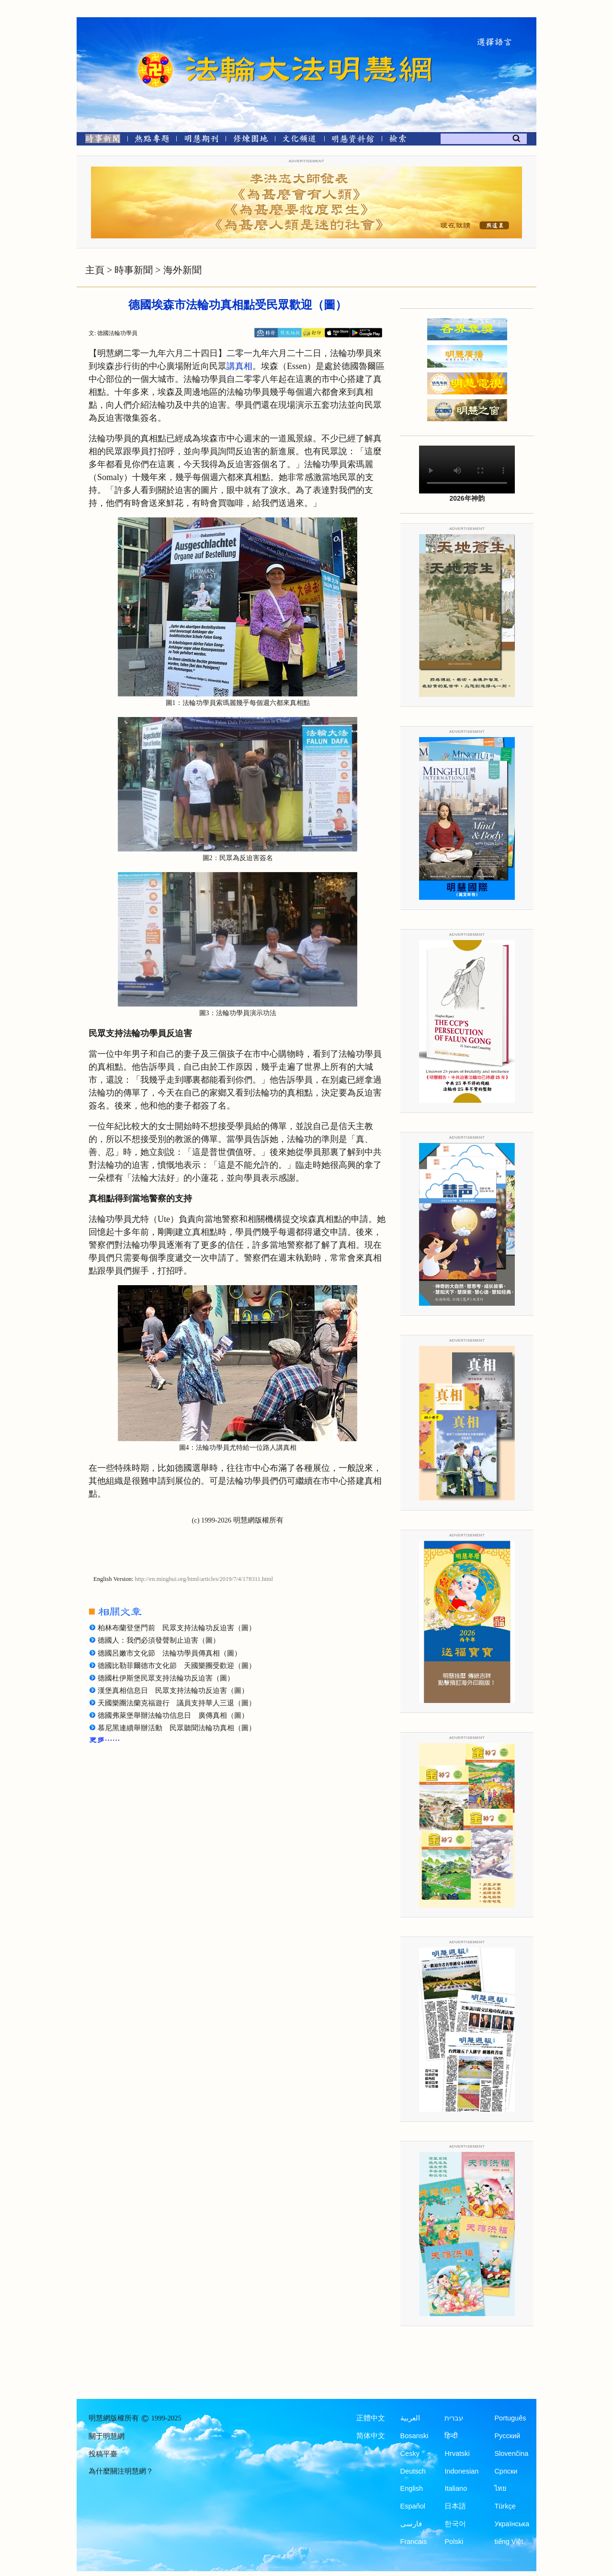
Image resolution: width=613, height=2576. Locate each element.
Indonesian (461, 2471)
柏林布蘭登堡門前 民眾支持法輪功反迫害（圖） (177, 1628)
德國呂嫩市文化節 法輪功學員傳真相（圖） (169, 1653)
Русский (507, 2436)
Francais (413, 2541)
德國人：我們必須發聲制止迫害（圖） (159, 1640)
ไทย (500, 2488)
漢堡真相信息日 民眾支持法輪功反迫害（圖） (173, 1690)
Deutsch (413, 2471)
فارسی (411, 2524)
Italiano (455, 2488)
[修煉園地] (250, 140)
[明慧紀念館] (353, 140)
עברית (453, 2418)
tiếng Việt (508, 2541)
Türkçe (504, 2506)
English (411, 2488)
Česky (410, 2453)
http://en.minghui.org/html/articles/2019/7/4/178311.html (204, 1579)
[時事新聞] (99, 140)
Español (412, 2506)
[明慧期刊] (201, 140)
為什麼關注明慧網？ (121, 2471)
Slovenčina (511, 2453)
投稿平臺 (103, 2454)
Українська (511, 2524)
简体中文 (370, 2436)
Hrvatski (456, 2453)
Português (510, 2418)
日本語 (455, 2506)
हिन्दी (451, 2436)
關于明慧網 (107, 2436)
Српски (505, 2471)
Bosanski (414, 2436)
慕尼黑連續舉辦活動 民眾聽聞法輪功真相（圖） (177, 1728)
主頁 (94, 270)
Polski (453, 2541)
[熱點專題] (152, 140)
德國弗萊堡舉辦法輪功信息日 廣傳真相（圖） (173, 1715)
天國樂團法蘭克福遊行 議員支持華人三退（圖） (177, 1703)
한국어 (455, 2524)
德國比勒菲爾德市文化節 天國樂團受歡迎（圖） (177, 1665)
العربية (410, 2418)
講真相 (239, 366)
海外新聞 (182, 270)
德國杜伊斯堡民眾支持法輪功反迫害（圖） (166, 1678)
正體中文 (370, 2418)
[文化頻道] (299, 140)
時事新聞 (133, 270)
